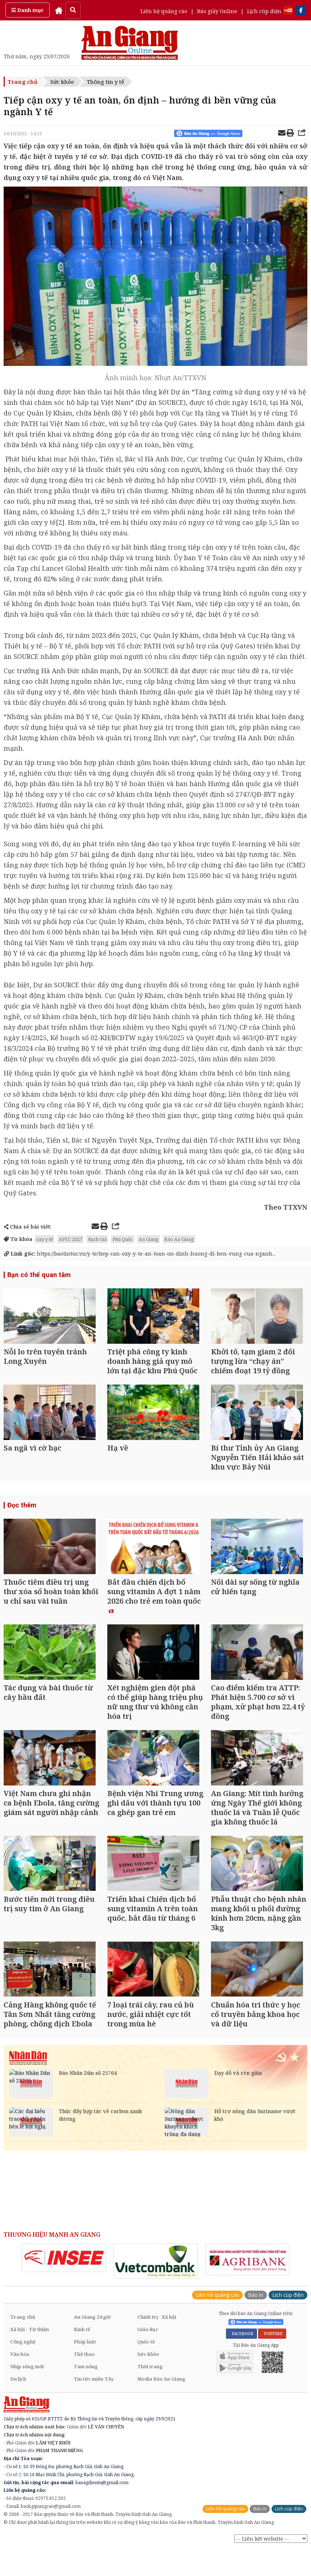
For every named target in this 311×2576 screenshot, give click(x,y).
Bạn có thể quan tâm (38, 1275)
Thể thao (84, 2372)
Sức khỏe (62, 81)
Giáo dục (147, 2348)
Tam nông (86, 2385)
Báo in (255, 2313)
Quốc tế (146, 2360)
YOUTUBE (272, 2351)
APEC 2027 (70, 1239)
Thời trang (150, 2385)
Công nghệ (22, 2360)
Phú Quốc (122, 1239)
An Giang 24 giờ (92, 2335)
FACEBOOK (241, 2351)
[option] (64, 2276)
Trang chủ (23, 81)
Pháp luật (85, 2360)
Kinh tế (82, 2348)
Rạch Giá (97, 1239)
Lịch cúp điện (264, 11)
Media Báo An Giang (161, 2397)
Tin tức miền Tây (94, 2397)
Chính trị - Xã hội (156, 2335)
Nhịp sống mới (27, 2385)
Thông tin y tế (105, 81)
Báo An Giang (179, 1239)
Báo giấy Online (217, 11)
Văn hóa (19, 2372)
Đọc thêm (21, 1510)
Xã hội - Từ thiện (29, 2348)
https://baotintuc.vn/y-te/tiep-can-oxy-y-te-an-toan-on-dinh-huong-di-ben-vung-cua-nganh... (140, 1253)
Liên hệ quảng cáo (164, 11)
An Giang (148, 1239)
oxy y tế (44, 1239)
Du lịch (18, 2397)
